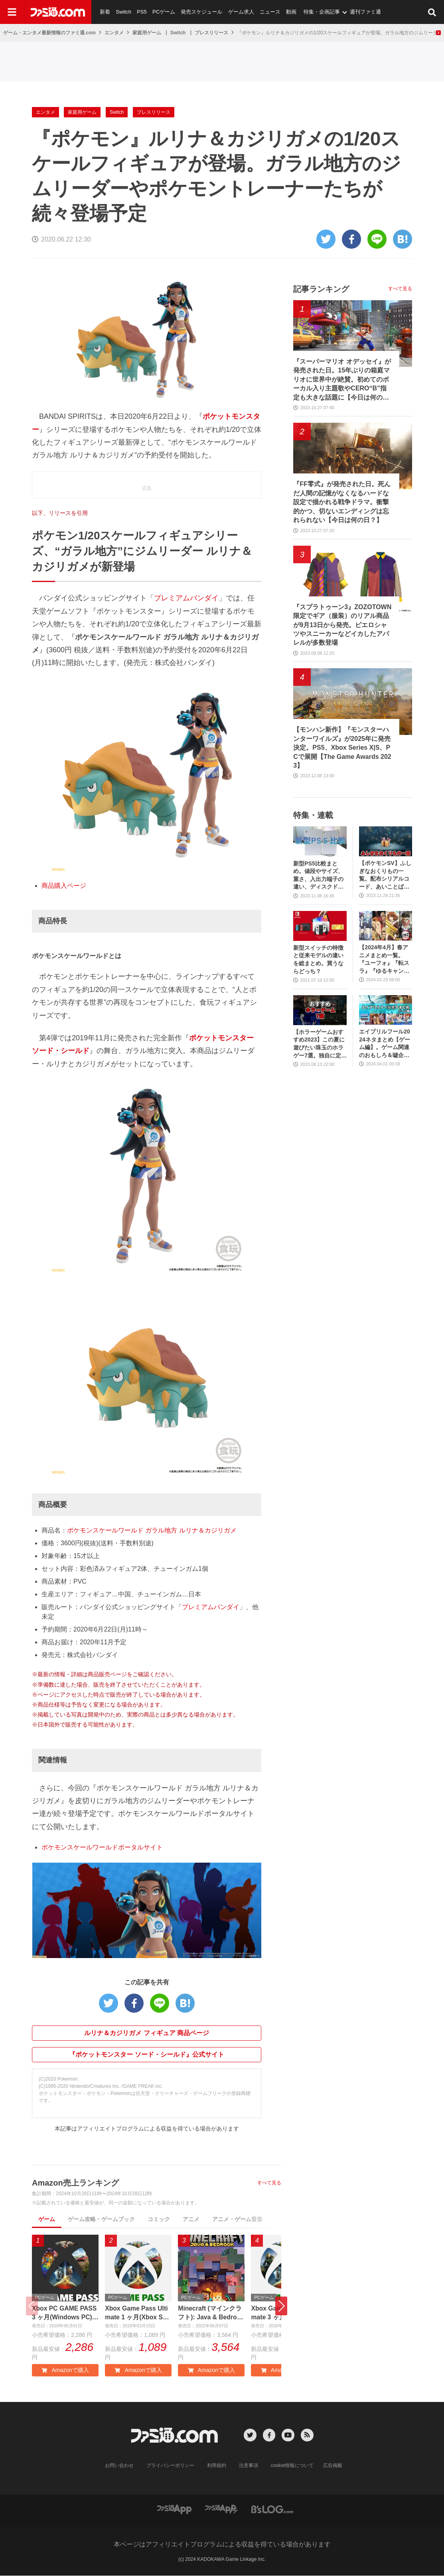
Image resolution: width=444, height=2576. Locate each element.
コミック (159, 2219)
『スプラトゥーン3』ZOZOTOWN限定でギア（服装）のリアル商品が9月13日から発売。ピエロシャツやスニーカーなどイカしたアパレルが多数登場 (342, 625)
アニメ (191, 2219)
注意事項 (248, 2466)
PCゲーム (163, 12)
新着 (105, 12)
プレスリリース (211, 33)
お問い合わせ (119, 2466)
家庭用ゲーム (146, 33)
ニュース (269, 12)
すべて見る (269, 2183)
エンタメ (114, 33)
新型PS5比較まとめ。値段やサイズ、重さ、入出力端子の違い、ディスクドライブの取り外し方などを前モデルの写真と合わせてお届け (318, 875)
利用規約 (216, 2466)
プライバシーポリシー (170, 2466)
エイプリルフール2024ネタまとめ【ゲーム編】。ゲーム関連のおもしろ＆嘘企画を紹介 (384, 1043)
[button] (281, 2306)
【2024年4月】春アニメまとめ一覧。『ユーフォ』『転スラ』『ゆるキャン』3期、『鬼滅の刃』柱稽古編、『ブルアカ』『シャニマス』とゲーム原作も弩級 (384, 959)
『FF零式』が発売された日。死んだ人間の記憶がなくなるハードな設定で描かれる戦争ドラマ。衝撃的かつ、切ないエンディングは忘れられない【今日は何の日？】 (342, 502)
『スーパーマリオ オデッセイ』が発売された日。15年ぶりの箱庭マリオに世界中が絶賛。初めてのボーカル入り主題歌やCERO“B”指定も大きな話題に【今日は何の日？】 (342, 380)
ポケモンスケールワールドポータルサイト (102, 1847)
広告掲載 (332, 2466)
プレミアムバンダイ (186, 598)
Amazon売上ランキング (75, 2182)
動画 (290, 12)
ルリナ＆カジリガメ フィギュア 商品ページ (146, 2033)
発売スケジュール (201, 12)
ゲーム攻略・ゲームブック (101, 2219)
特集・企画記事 (320, 12)
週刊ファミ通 (364, 12)
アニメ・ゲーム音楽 (237, 2219)
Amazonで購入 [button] (65, 2370)
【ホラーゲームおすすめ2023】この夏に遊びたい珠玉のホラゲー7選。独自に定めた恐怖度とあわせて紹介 (320, 1044)
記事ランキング (321, 289)
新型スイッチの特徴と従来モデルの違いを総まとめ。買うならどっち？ (318, 959)
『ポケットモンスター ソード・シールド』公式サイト (146, 2054)
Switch (123, 12)
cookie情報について (292, 2466)
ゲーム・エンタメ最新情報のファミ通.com (49, 33)
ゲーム (46, 2219)
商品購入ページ (63, 885)
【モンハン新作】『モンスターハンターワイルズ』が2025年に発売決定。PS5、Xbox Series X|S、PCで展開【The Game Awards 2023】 (342, 747)
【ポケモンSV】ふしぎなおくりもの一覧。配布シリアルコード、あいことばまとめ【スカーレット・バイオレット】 (385, 875)
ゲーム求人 (240, 12)
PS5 (141, 12)
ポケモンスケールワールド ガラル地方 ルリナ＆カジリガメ (152, 1530)
